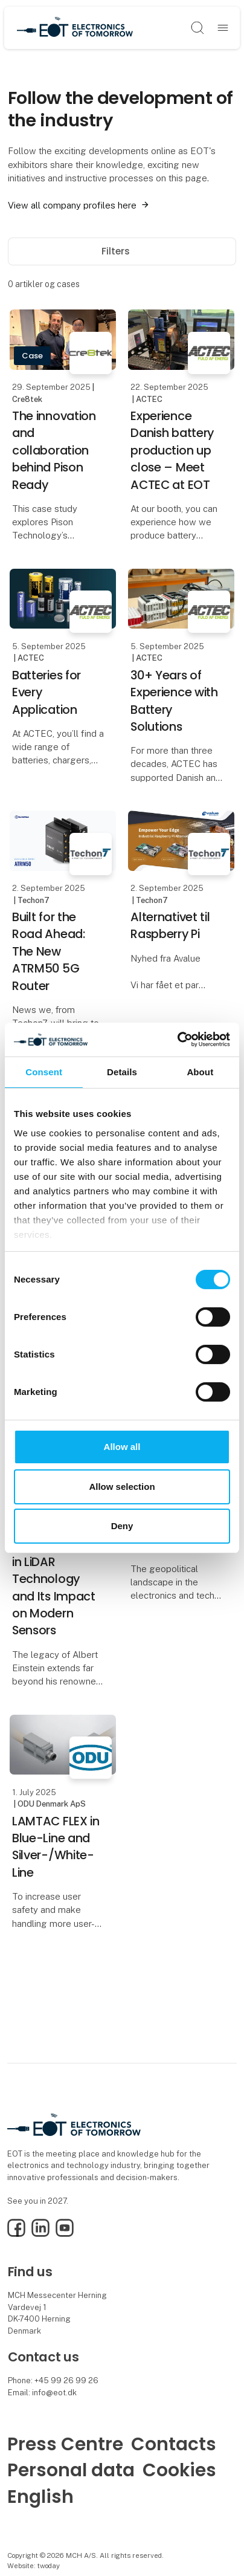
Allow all (122, 1447)
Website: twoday (33, 2565)
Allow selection (122, 1486)
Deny (122, 1526)
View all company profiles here (72, 205)
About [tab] (200, 1071)
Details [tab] (122, 1071)
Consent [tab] (43, 1071)
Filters (122, 251)
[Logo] (75, 27)
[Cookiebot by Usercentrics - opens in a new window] (177, 1039)
